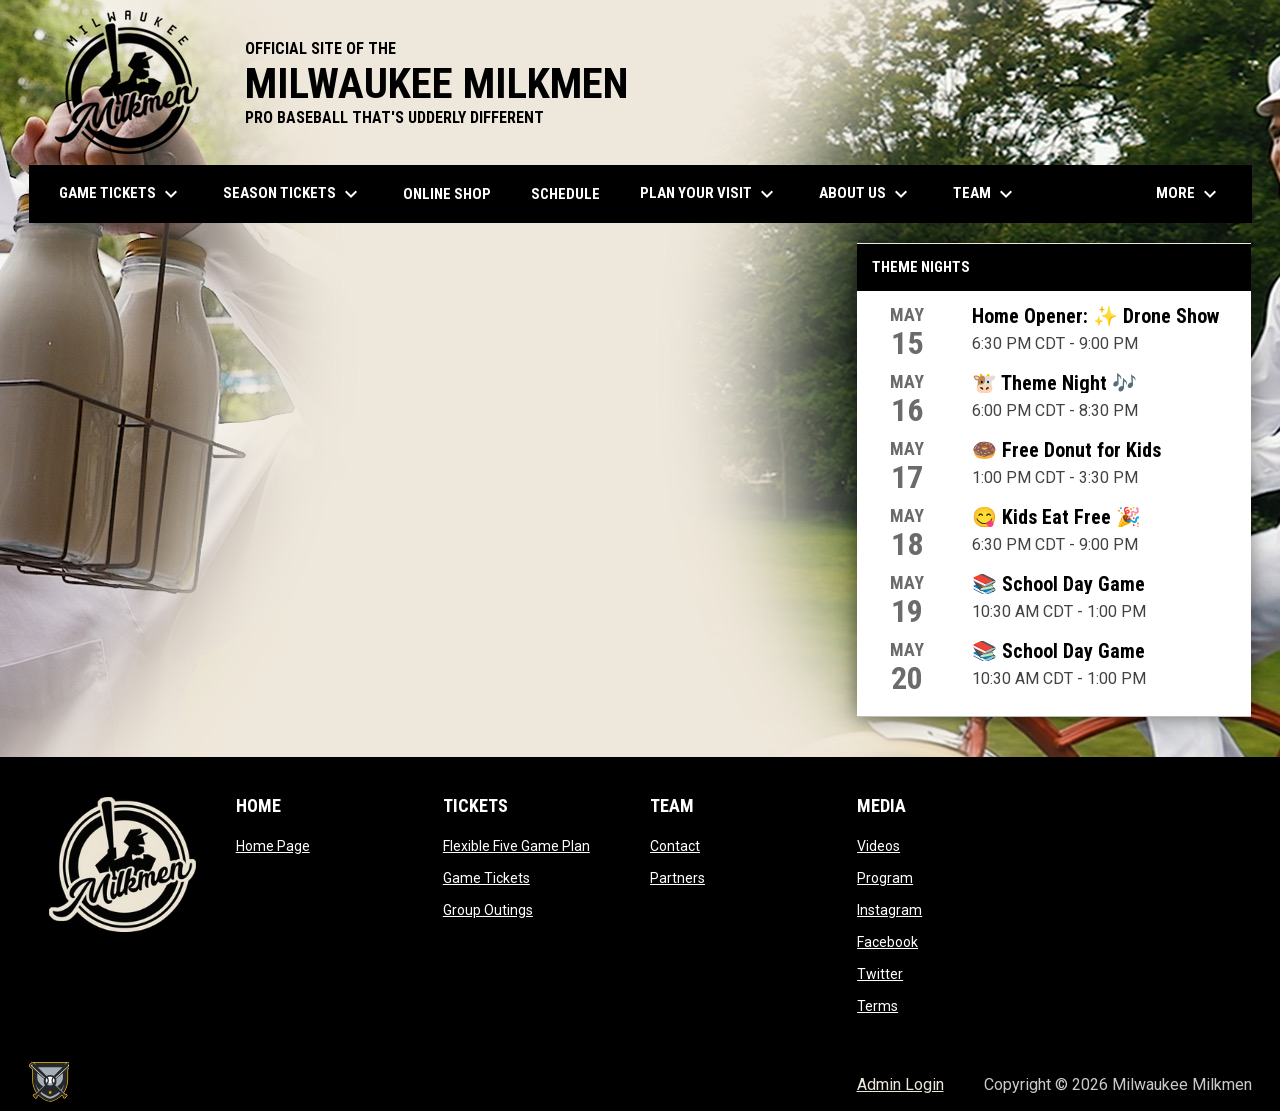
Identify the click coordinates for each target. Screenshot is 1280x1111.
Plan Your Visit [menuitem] (709, 194)
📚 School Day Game (1058, 584)
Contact (675, 846)
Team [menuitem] (985, 194)
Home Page (273, 846)
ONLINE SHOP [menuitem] (454, 193)
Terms (877, 1006)
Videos (878, 846)
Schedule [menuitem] (565, 194)
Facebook (887, 942)
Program (885, 878)
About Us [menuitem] (866, 194)
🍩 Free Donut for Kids (1066, 450)
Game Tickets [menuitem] (121, 194)
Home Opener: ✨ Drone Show (1095, 316)
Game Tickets (486, 878)
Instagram (889, 910)
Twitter (880, 974)
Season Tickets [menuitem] (293, 194)
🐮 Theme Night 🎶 (1054, 383)
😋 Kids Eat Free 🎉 (1056, 517)
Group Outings (488, 910)
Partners (677, 878)
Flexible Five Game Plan (516, 846)
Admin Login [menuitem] (900, 1084)
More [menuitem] (1189, 194)
